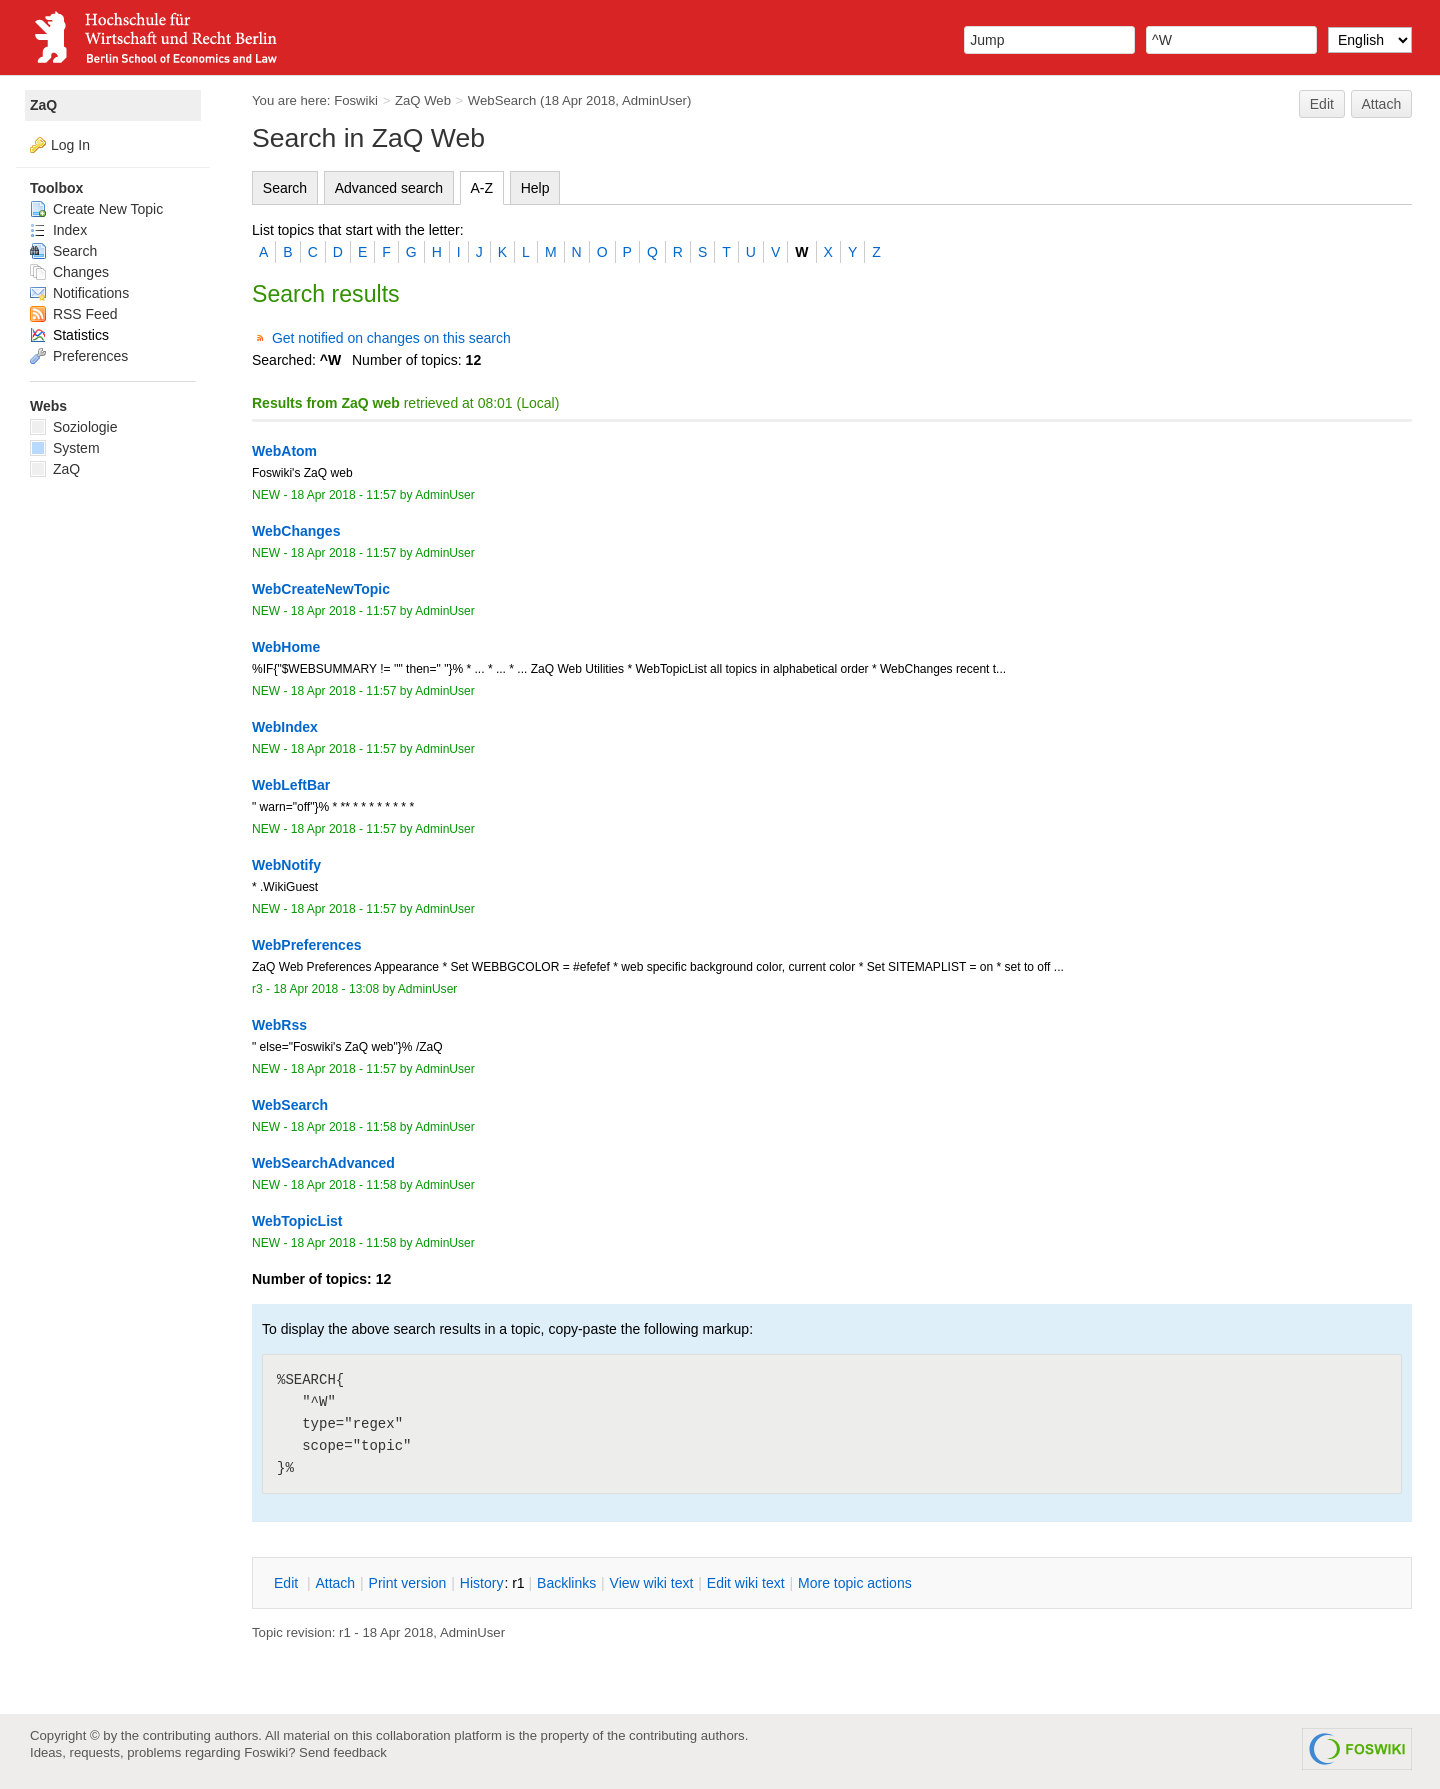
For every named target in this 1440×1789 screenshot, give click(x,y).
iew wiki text (652, 1583)
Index (58, 230)
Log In (70, 145)
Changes (69, 272)
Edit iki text (746, 1583)
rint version (408, 1583)
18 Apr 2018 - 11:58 (344, 1127)
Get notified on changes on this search (391, 338)
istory (482, 1583)
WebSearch (502, 100)
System (65, 448)
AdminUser (654, 100)
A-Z (482, 188)
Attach (1382, 104)
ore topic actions (855, 1583)
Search (285, 188)
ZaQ (43, 105)
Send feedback (343, 1752)
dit (288, 1583)
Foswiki (356, 100)
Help (535, 188)
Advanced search (389, 188)
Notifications (79, 293)
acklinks (566, 1583)
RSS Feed (73, 314)
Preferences (79, 356)
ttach (335, 1583)
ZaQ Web (423, 100)
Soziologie (74, 427)
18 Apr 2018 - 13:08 (326, 989)
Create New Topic (96, 209)
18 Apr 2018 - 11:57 (344, 495)
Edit (1322, 104)
